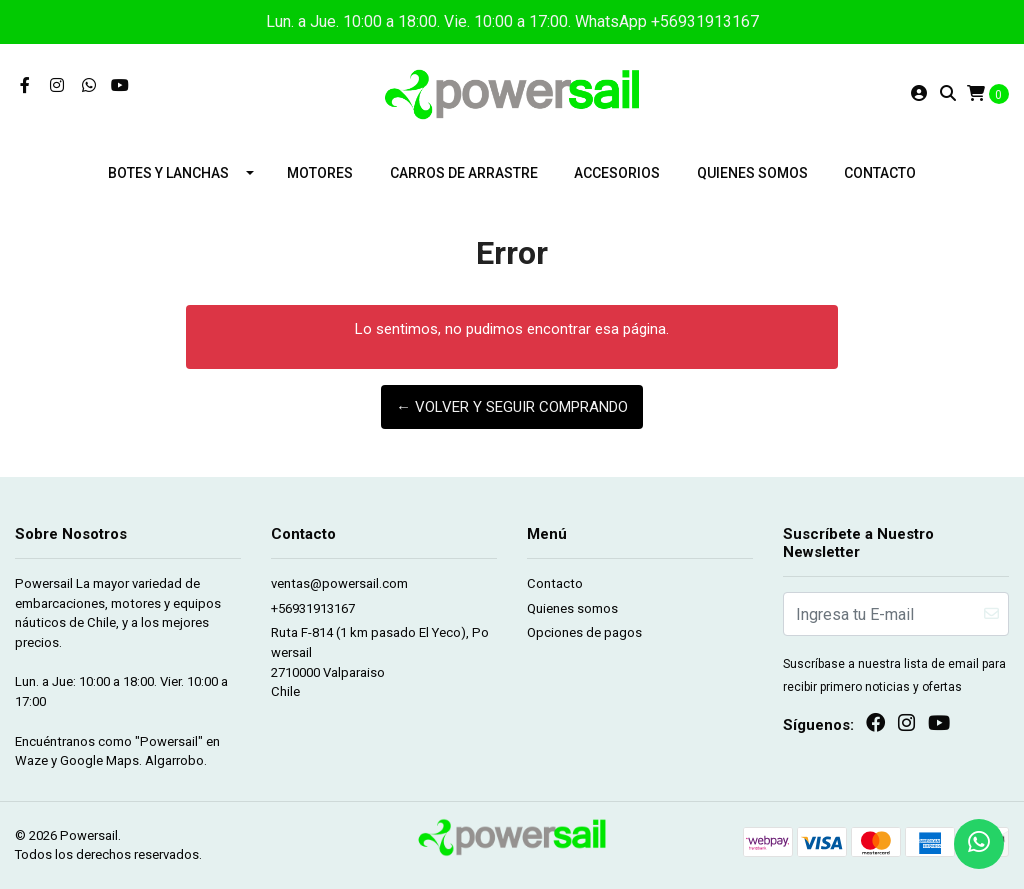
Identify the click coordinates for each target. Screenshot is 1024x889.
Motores (320, 173)
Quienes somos (752, 173)
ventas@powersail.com (339, 583)
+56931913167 (313, 608)
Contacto (880, 173)
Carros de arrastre (464, 173)
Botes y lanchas (168, 173)
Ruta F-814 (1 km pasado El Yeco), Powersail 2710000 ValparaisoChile (380, 662)
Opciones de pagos (584, 632)
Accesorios (617, 173)
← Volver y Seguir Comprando (512, 407)
